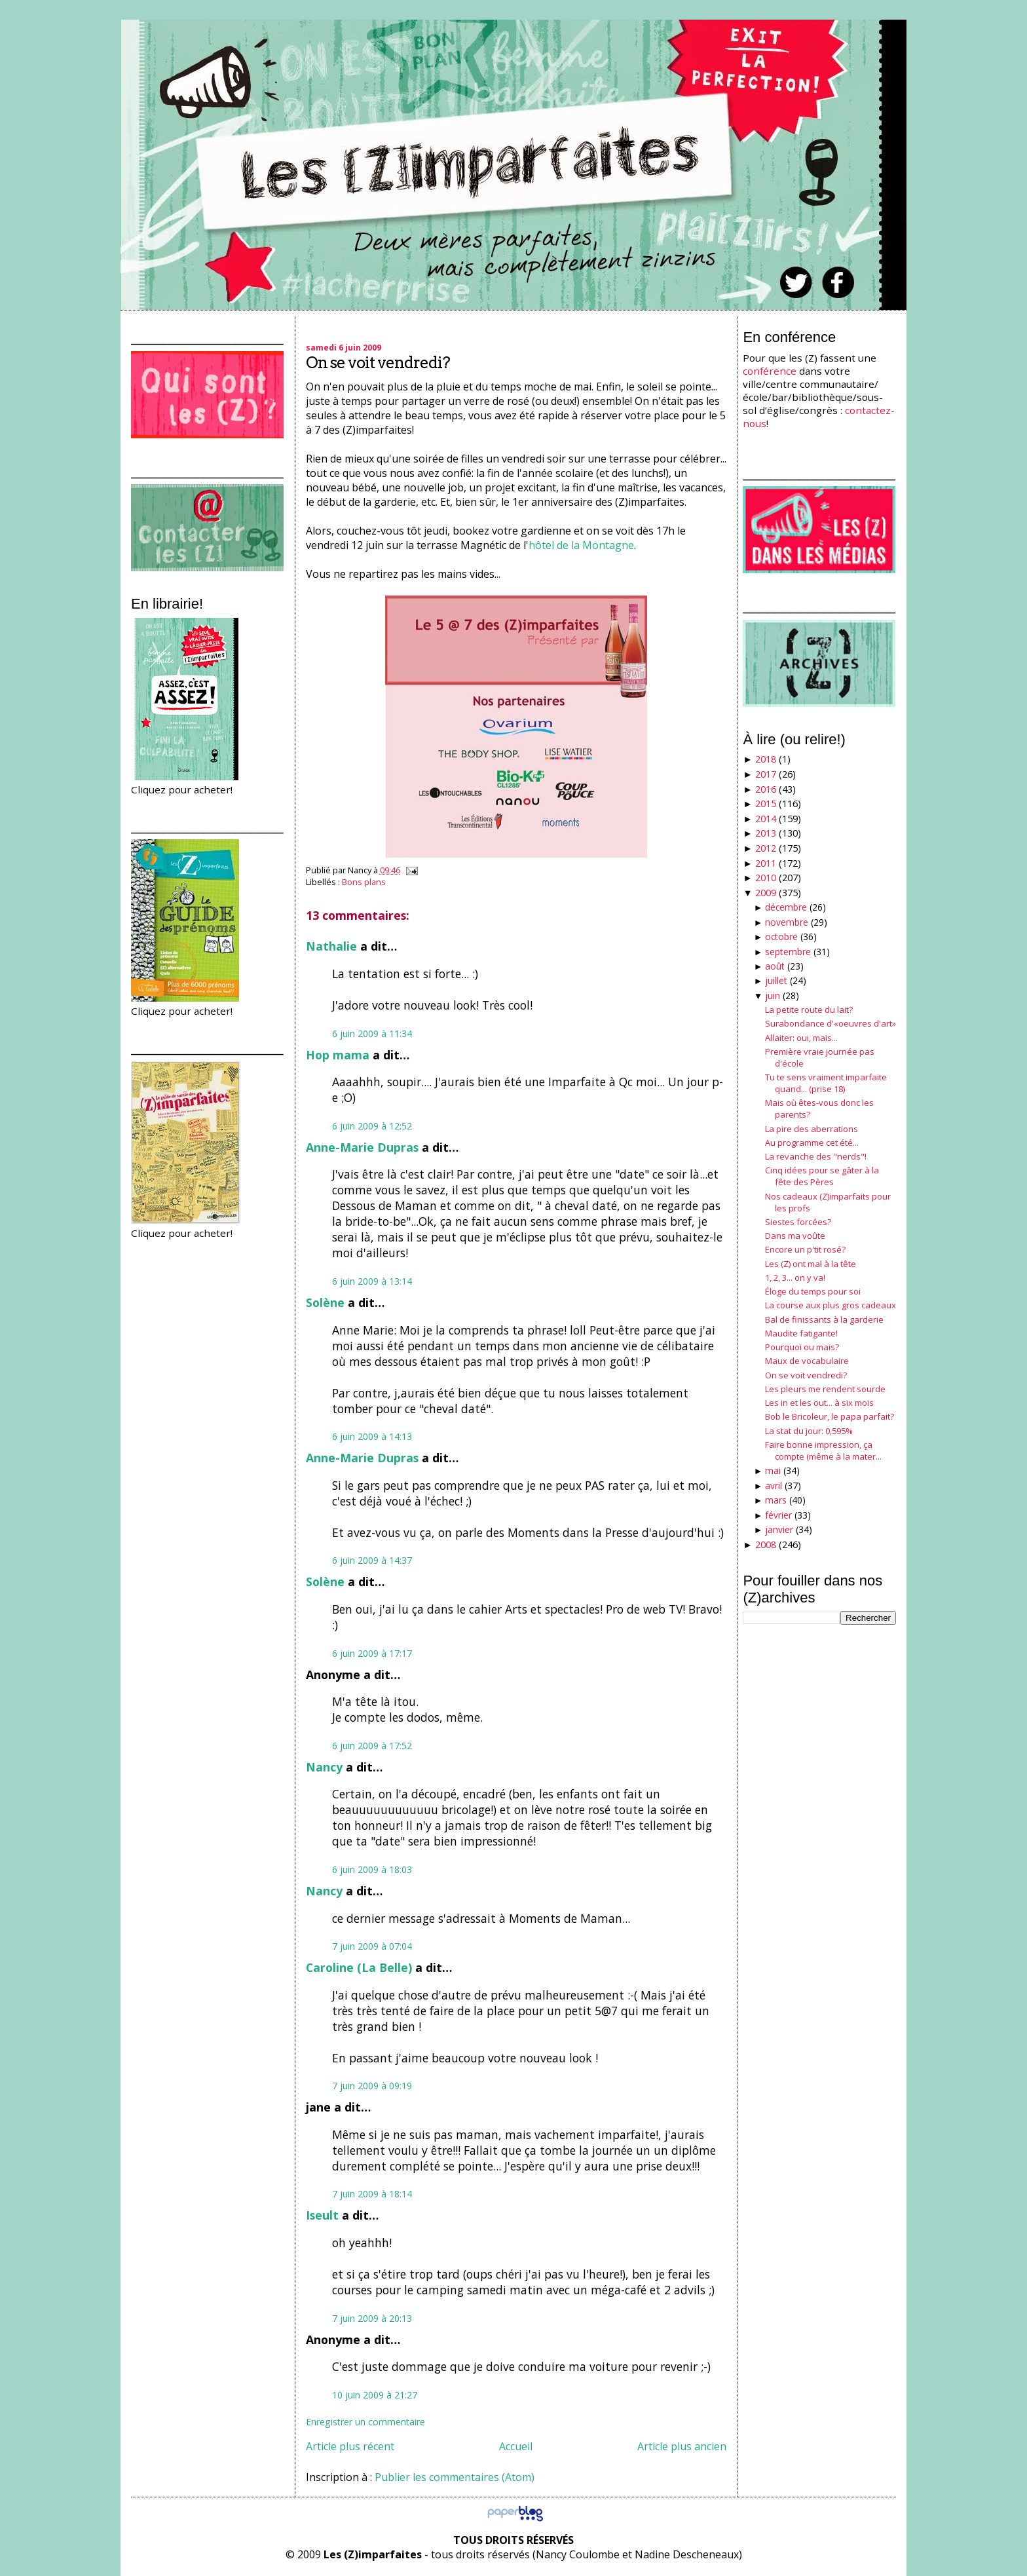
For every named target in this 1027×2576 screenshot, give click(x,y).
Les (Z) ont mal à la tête (810, 1264)
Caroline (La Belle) (359, 1967)
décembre (786, 907)
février (778, 1515)
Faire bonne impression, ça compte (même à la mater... (823, 1450)
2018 (765, 759)
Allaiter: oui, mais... (801, 1038)
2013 (765, 833)
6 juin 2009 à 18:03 (372, 1869)
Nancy (324, 1767)
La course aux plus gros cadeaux (830, 1305)
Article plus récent (350, 2446)
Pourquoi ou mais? (802, 1347)
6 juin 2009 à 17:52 (372, 1745)
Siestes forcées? (798, 1222)
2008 (765, 1544)
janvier (779, 1529)
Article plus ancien (681, 2446)
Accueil (515, 2446)
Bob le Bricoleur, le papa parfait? (829, 1416)
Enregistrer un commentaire (365, 2421)
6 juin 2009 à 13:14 (372, 1281)
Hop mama (337, 1055)
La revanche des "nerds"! (816, 1156)
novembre (786, 922)
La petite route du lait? (809, 1009)
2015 (765, 803)
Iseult (322, 2215)
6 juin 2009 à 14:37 (372, 1560)
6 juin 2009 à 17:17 (372, 1653)
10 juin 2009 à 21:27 (374, 2395)
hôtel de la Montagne (581, 545)
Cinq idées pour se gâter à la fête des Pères (822, 1176)
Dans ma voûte (795, 1235)
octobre (781, 936)
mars (776, 1500)
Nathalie (331, 946)
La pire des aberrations (811, 1129)
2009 (765, 892)
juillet (776, 980)
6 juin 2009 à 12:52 (372, 1126)
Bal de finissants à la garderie (824, 1319)
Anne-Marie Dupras (362, 1147)
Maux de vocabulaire (807, 1361)
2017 (765, 774)
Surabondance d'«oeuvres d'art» (830, 1023)
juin (772, 995)
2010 (765, 877)
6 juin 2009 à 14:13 (372, 1436)
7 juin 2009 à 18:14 (372, 2194)
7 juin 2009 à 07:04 (372, 1946)
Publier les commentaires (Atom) (454, 2477)
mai (773, 1470)
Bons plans (364, 882)
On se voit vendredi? (378, 362)
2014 (765, 818)
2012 (765, 848)
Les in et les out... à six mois (819, 1403)
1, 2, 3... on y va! (795, 1277)
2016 (765, 789)
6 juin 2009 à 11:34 (372, 1033)
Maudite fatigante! (801, 1333)
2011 (765, 863)
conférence (769, 370)
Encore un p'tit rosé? (805, 1249)
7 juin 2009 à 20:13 (372, 2318)
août (775, 966)
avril (773, 1485)
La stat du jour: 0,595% (809, 1431)
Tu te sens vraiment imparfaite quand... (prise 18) (826, 1083)
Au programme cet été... (812, 1142)
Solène (325, 1302)
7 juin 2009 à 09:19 (372, 2085)
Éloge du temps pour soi (813, 1291)
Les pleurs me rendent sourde (825, 1389)
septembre (788, 951)
